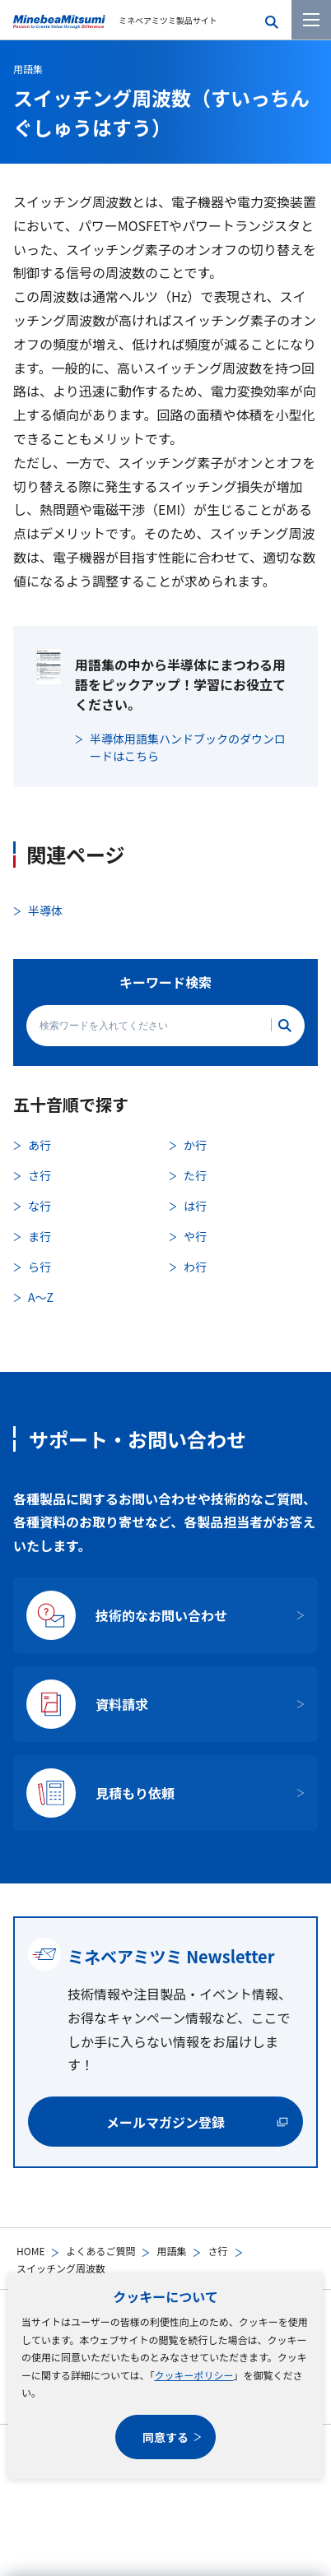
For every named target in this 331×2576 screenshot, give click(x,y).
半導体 (45, 910)
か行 (195, 1145)
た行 (195, 1175)
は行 (195, 1206)
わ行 (195, 1266)
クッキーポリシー (193, 2375)
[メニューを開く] (311, 19)
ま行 (39, 1236)
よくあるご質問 (100, 2251)
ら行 (39, 1266)
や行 (195, 1236)
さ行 (217, 2251)
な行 (39, 1206)
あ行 (39, 1145)
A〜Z (41, 1297)
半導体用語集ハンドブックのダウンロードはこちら (188, 747)
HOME (30, 2251)
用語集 (171, 2251)
